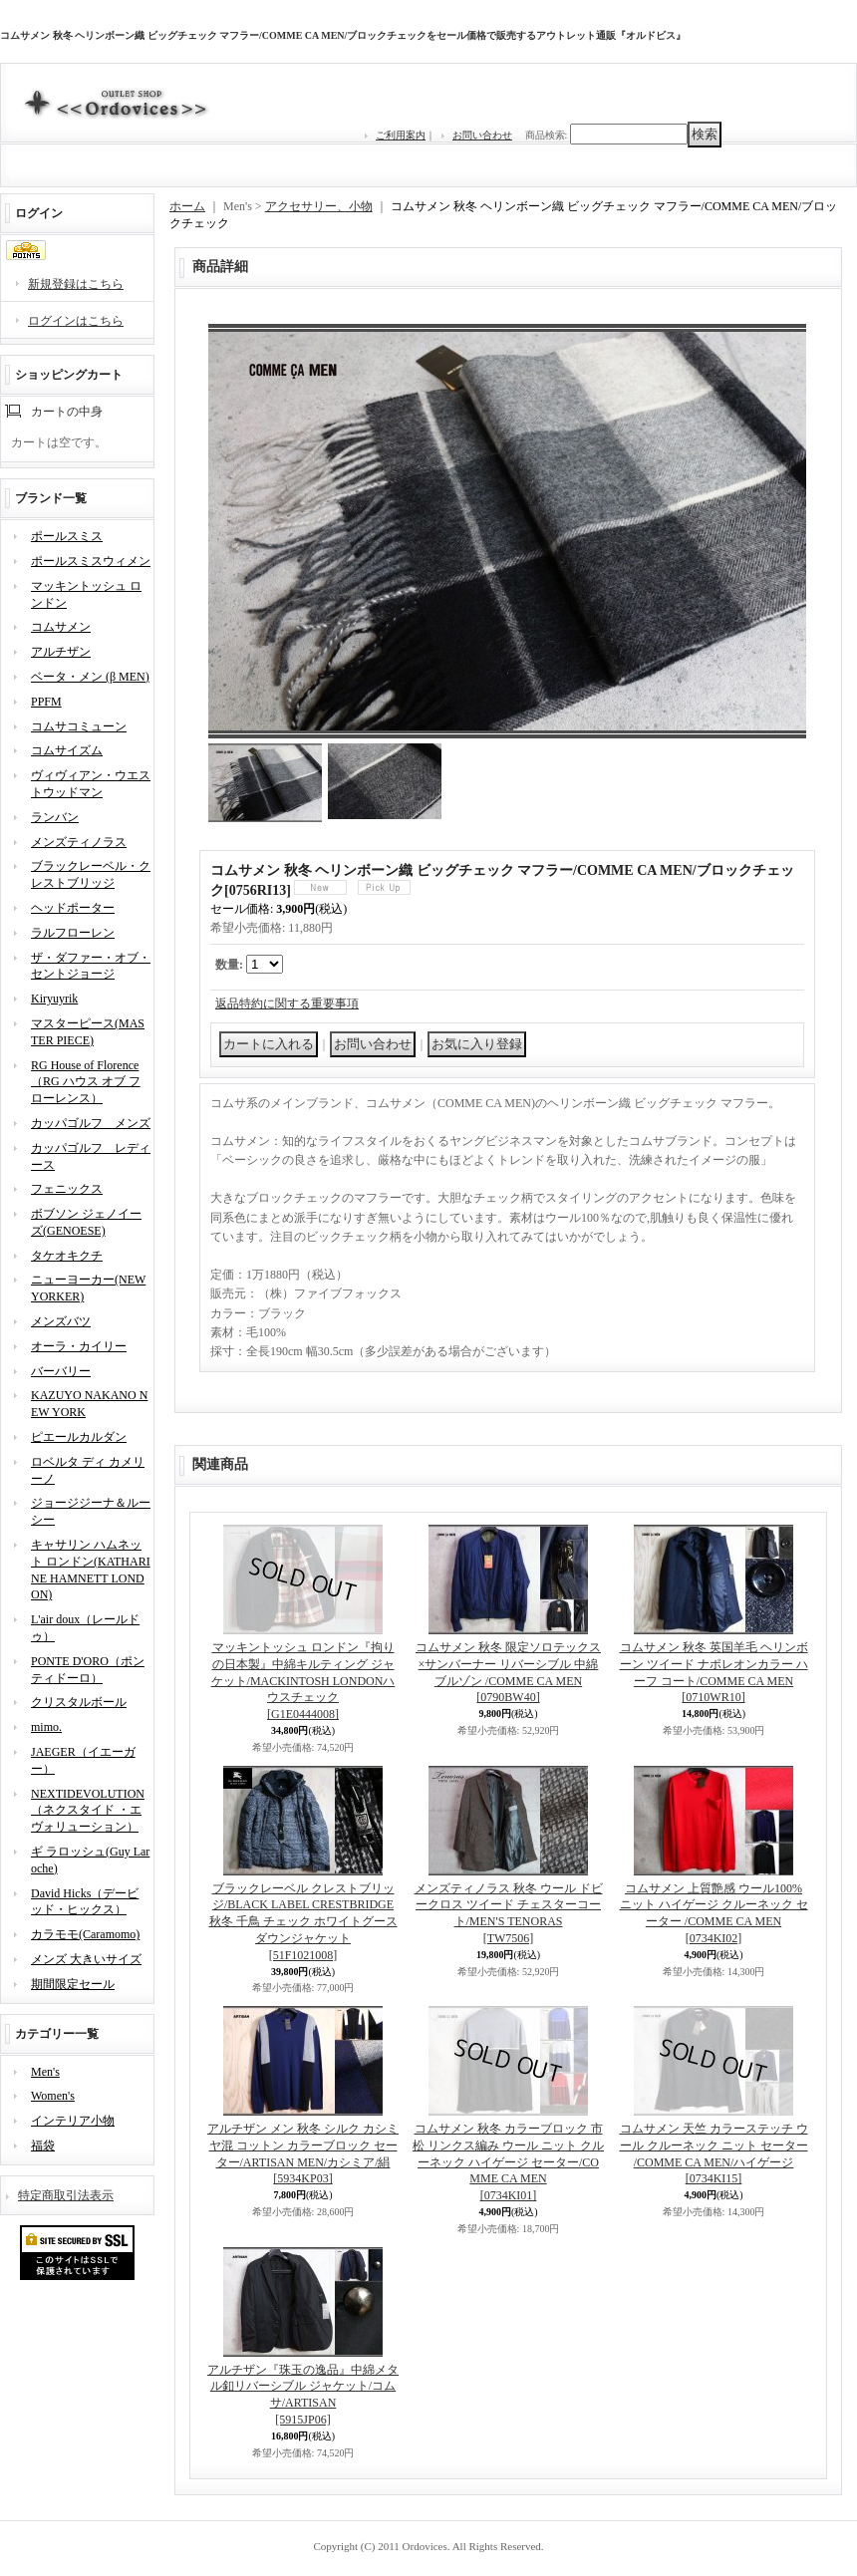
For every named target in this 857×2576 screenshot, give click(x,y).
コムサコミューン (79, 726)
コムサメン (61, 627)
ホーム (187, 206)
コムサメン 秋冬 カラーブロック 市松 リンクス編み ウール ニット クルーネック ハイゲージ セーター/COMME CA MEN (508, 2162)
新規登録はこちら (76, 284)
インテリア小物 (73, 2121)
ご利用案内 (401, 135)
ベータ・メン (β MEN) (90, 677)
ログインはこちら (76, 321)
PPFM (46, 702)
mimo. (46, 1727)
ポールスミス (67, 536)
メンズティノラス (79, 842)
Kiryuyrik (54, 998)
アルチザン (61, 652)
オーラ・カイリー (79, 1346)
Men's (45, 2072)
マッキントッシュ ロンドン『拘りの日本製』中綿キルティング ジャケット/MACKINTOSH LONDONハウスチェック (303, 1680)
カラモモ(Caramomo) (85, 1934)
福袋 (43, 2145)
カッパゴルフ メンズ (90, 1123)
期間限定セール (73, 1984)
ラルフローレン (73, 933)
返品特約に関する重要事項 (287, 1003)
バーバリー (61, 1371)
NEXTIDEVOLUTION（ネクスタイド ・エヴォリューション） (87, 1811)
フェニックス (67, 1189)
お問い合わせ (482, 135)
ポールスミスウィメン (90, 561)
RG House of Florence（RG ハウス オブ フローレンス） (86, 1082)
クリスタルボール (79, 1702)
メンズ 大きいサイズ (86, 1959)
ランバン (55, 817)
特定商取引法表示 (66, 2195)
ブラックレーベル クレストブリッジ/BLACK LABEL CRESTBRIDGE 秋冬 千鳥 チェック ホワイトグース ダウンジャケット (303, 1921)
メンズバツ (61, 1321)
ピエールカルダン (79, 1437)
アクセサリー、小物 (319, 206)
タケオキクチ (67, 1256)
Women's (53, 2096)
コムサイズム (67, 750)
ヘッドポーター (73, 908)
